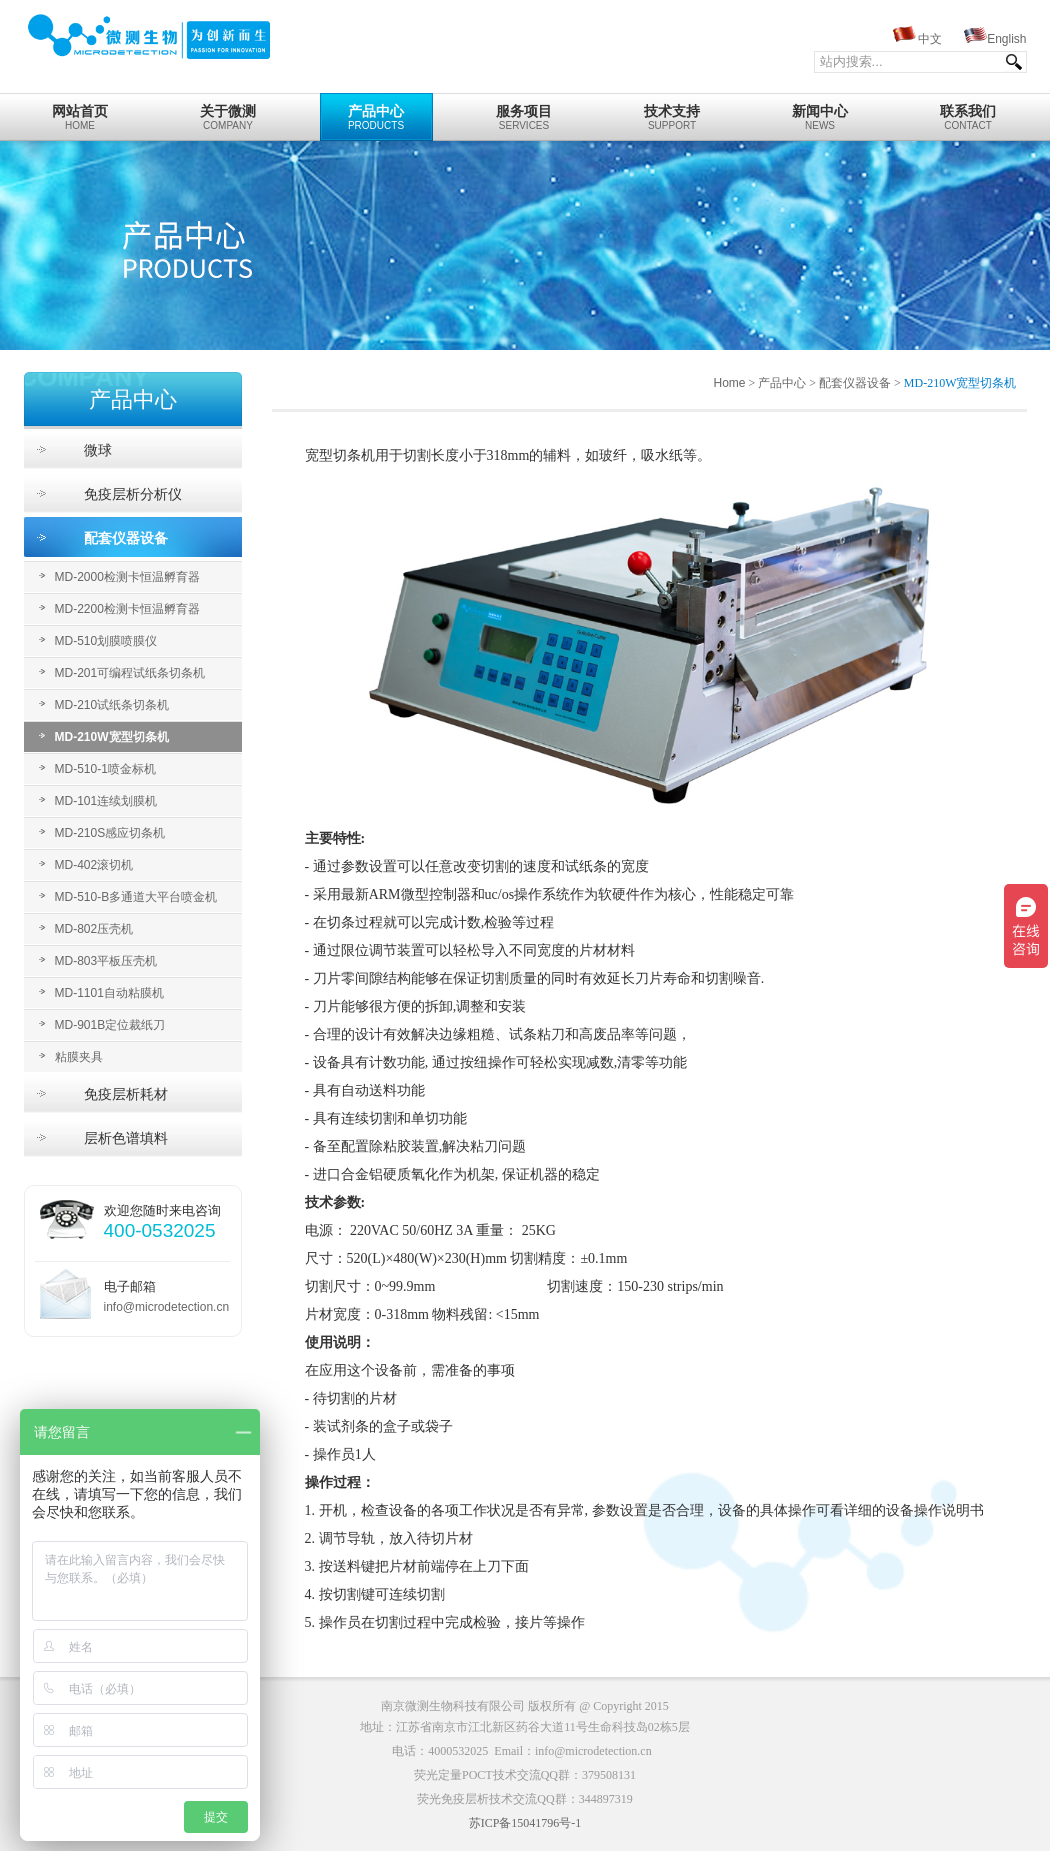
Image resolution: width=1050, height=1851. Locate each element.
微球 (98, 450)
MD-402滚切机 (94, 865)
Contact (968, 112)
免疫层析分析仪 (133, 494)
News (820, 112)
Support (672, 112)
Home (729, 383)
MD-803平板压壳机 (106, 961)
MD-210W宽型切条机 (112, 737)
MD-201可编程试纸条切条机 (130, 673)
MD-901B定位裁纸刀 (110, 1025)
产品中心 (782, 383)
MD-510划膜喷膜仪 (106, 641)
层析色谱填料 (126, 1138)
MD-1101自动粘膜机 (109, 993)
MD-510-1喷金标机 (105, 769)
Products (376, 112)
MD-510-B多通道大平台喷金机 (136, 897)
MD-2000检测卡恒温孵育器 (127, 577)
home (80, 112)
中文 (930, 39)
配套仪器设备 (126, 538)
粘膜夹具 (79, 1057)
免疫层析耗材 (126, 1094)
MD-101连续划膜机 (106, 801)
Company (228, 112)
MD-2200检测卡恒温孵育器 (127, 609)
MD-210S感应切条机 (110, 833)
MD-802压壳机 (94, 929)
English (1006, 39)
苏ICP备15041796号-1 (525, 1823)
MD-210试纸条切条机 (112, 705)
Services (524, 112)
